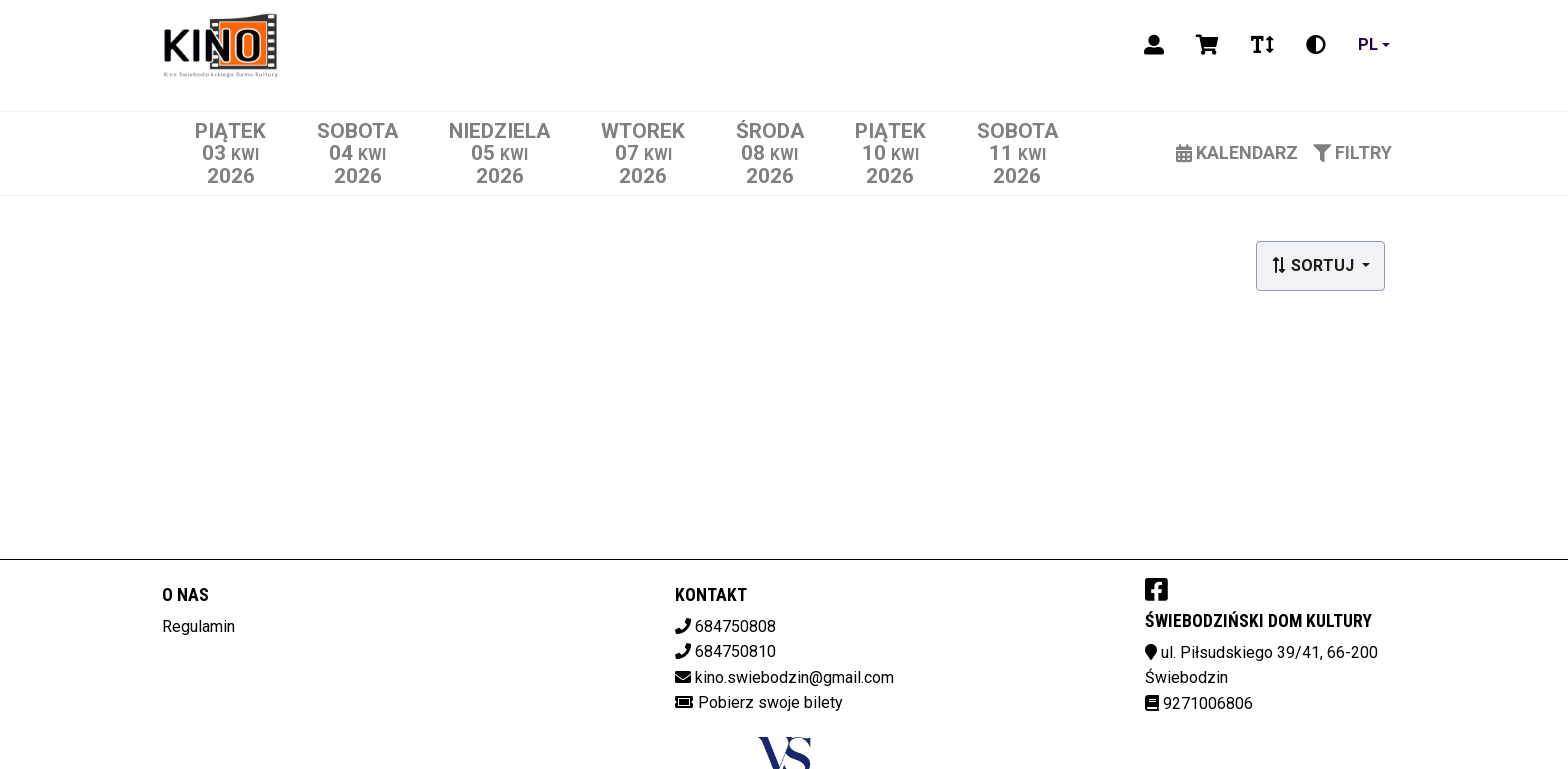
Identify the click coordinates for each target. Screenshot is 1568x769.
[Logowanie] (1154, 45)
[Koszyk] (1207, 45)
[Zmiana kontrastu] (1316, 45)
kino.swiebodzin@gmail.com (794, 677)
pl (1368, 44)
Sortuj (1314, 265)
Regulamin (198, 626)
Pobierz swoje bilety (770, 702)
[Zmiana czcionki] (1262, 45)
